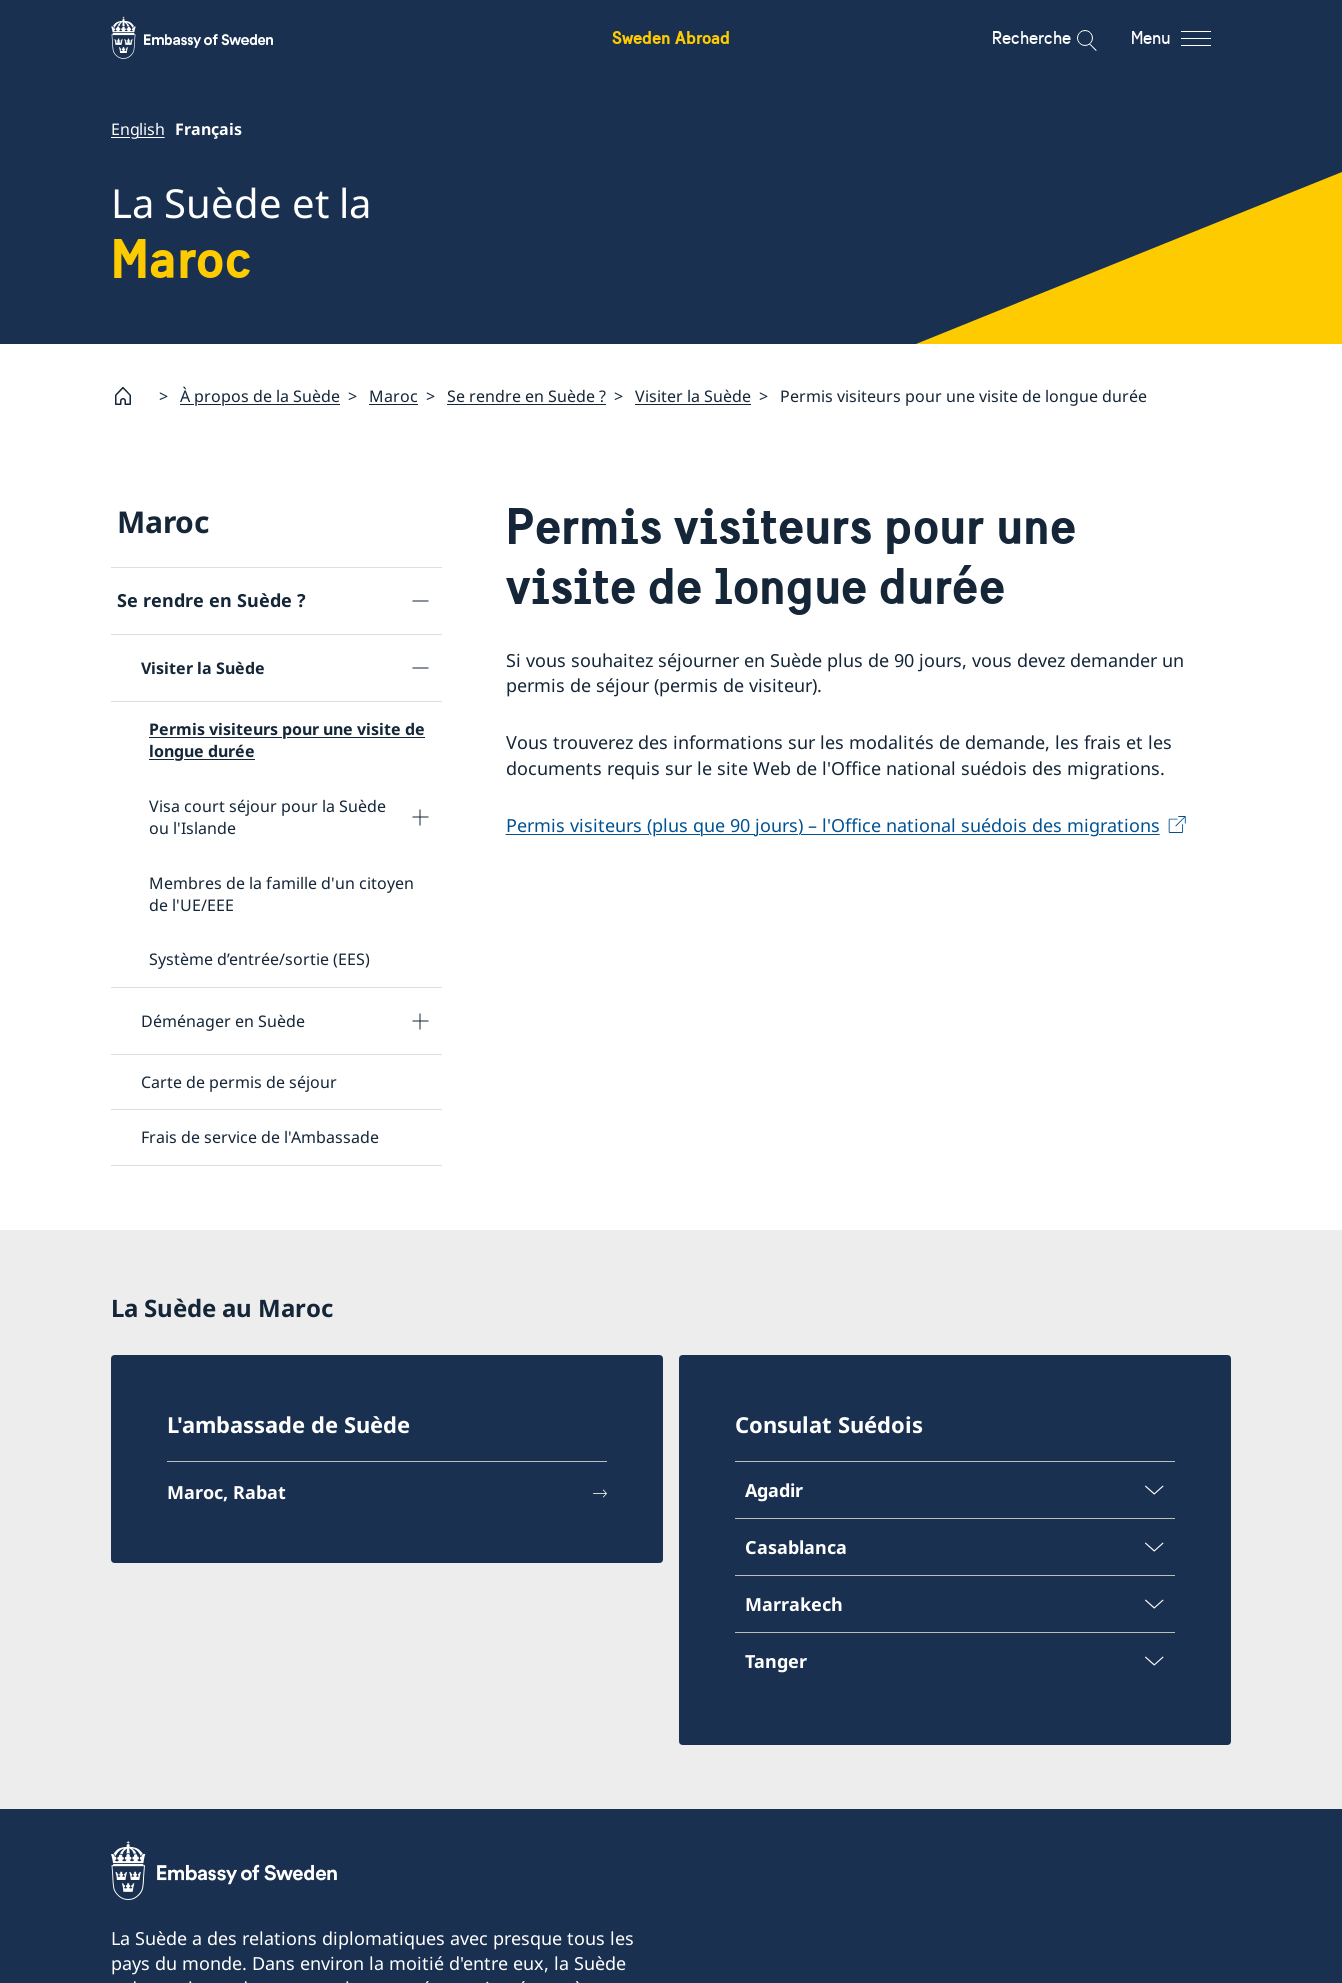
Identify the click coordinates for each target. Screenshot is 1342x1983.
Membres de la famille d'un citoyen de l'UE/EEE (281, 894)
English (138, 129)
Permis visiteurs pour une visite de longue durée (287, 740)
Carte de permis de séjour (239, 1082)
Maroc (393, 396)
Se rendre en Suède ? (526, 396)
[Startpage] (131, 396)
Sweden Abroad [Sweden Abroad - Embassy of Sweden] (671, 37)
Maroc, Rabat (226, 1492)
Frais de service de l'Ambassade (260, 1137)
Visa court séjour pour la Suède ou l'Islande (267, 817)
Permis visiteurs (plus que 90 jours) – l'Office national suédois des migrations (833, 825)
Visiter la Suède (693, 396)
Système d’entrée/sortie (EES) (259, 960)
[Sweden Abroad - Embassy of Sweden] (211, 38)
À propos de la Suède (260, 396)
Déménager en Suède (223, 1021)
